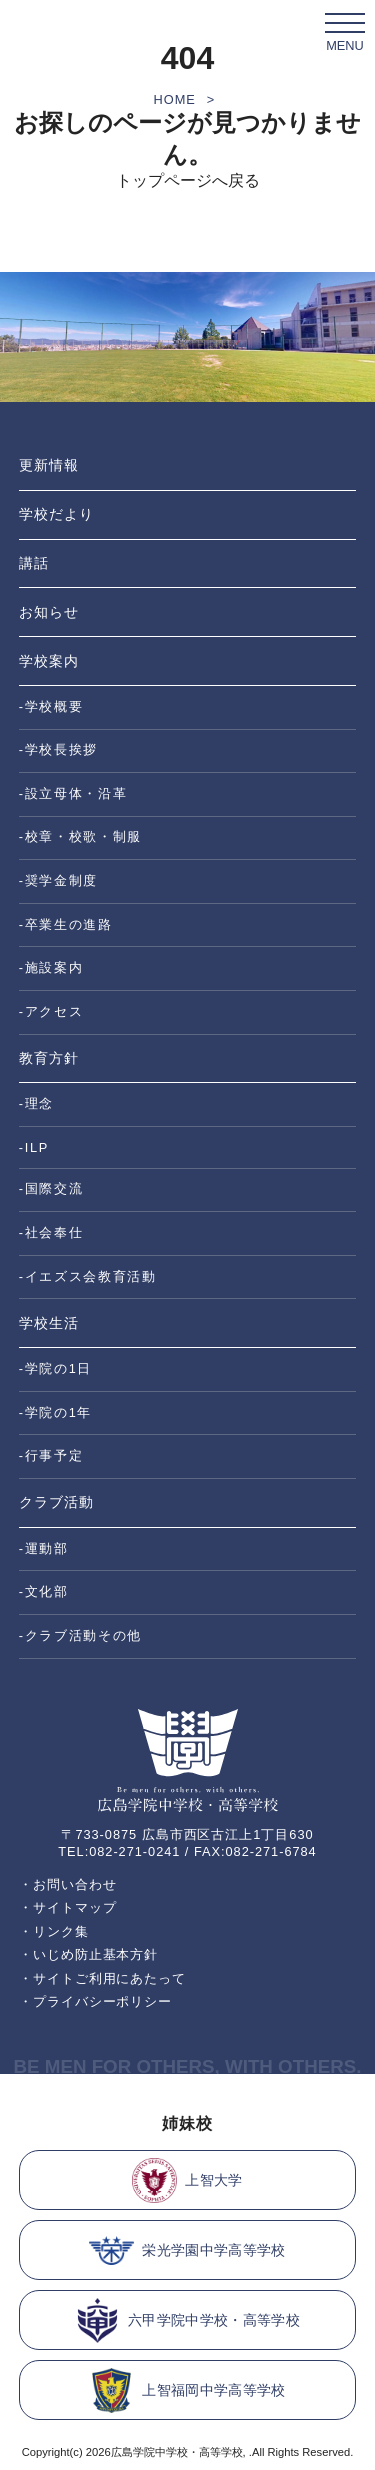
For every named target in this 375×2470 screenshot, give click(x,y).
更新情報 (49, 465)
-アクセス (51, 1011)
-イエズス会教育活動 (88, 1276)
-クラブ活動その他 (80, 1635)
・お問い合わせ (68, 1884)
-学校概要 (51, 706)
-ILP (34, 1147)
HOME (175, 99)
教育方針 (49, 1058)
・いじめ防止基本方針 (89, 1954)
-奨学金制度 (58, 880)
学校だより (56, 514)
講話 (34, 563)
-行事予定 (51, 1455)
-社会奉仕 (51, 1232)
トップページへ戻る (188, 180)
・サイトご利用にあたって (103, 1978)
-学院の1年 (55, 1412)
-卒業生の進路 (66, 924)
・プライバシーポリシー (96, 2001)
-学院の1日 (55, 1368)
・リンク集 (54, 1931)
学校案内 (49, 661)
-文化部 (44, 1591)
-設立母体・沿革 (73, 793)
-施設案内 (51, 967)
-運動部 (44, 1548)
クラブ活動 (56, 1502)
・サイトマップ (68, 1907)
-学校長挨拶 (58, 749)
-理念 (36, 1103)
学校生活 (49, 1323)
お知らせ (49, 612)
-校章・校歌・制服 (80, 836)
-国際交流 (51, 1188)
